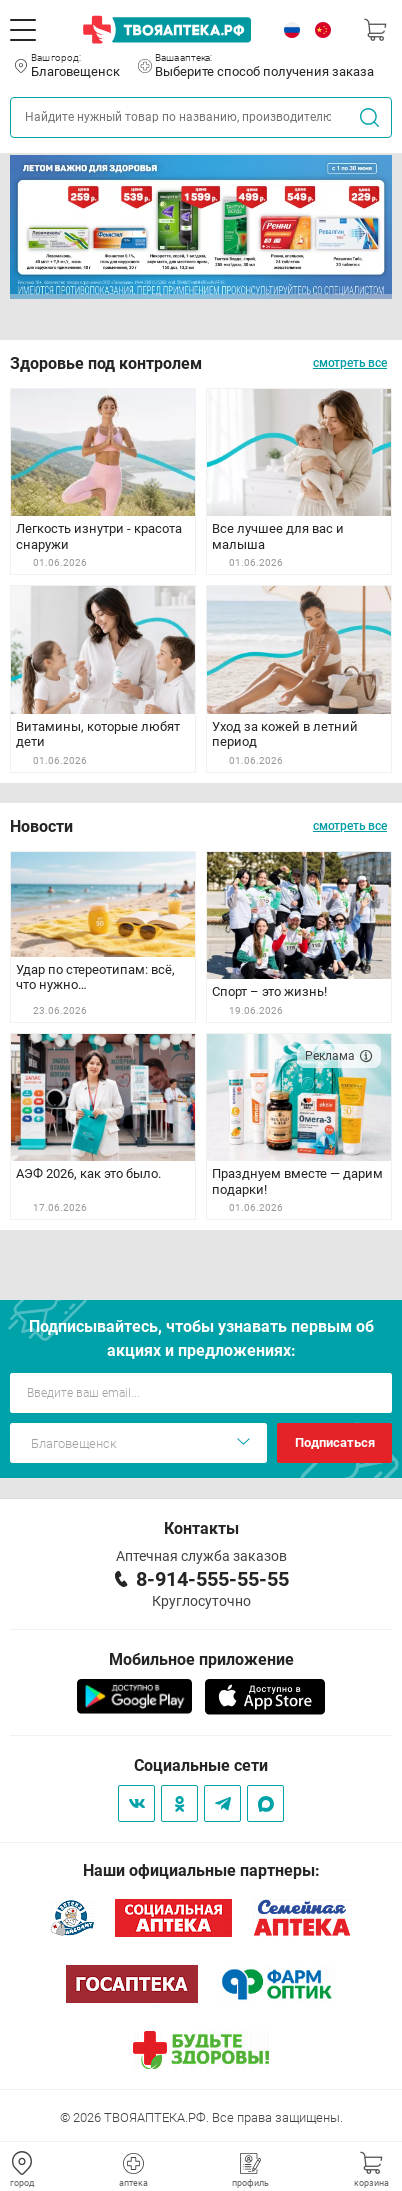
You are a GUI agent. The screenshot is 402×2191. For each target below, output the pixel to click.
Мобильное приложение (201, 1659)
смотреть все (350, 363)
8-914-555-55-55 (212, 1579)
